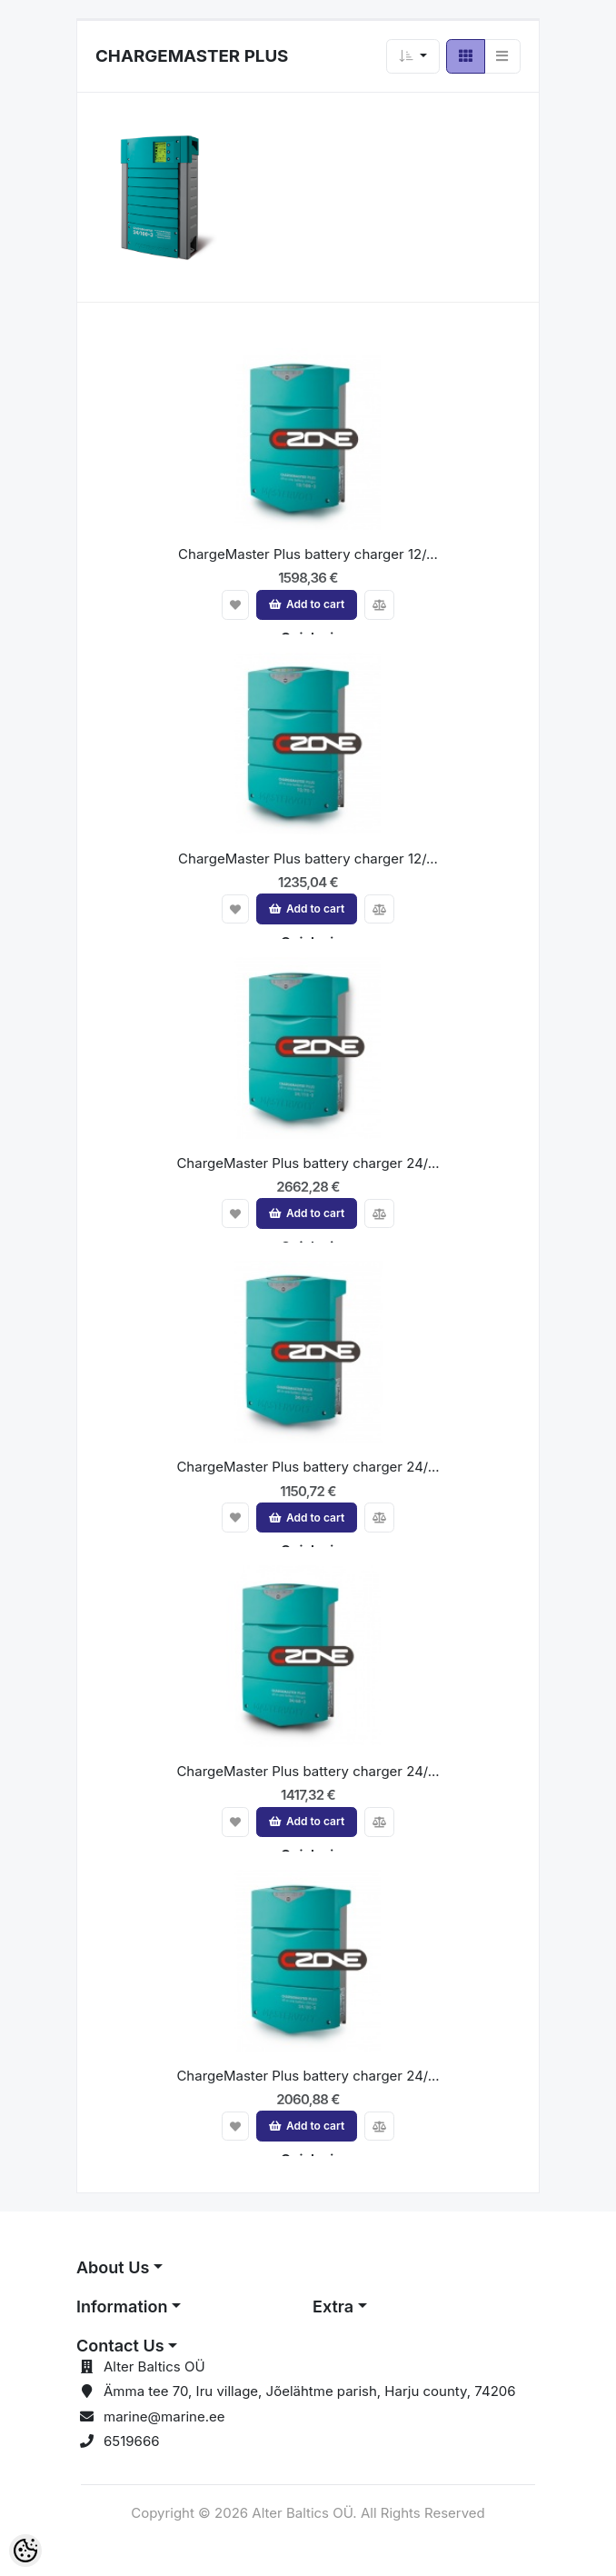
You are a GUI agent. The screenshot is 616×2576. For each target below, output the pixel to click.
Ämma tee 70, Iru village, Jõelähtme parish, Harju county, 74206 (310, 2391)
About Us (112, 2267)
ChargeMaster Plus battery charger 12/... (308, 554)
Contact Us (120, 2345)
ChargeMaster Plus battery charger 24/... (307, 1163)
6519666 (132, 2441)
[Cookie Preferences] (25, 2550)
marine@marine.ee (164, 2416)
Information (121, 2306)
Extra (333, 2306)
